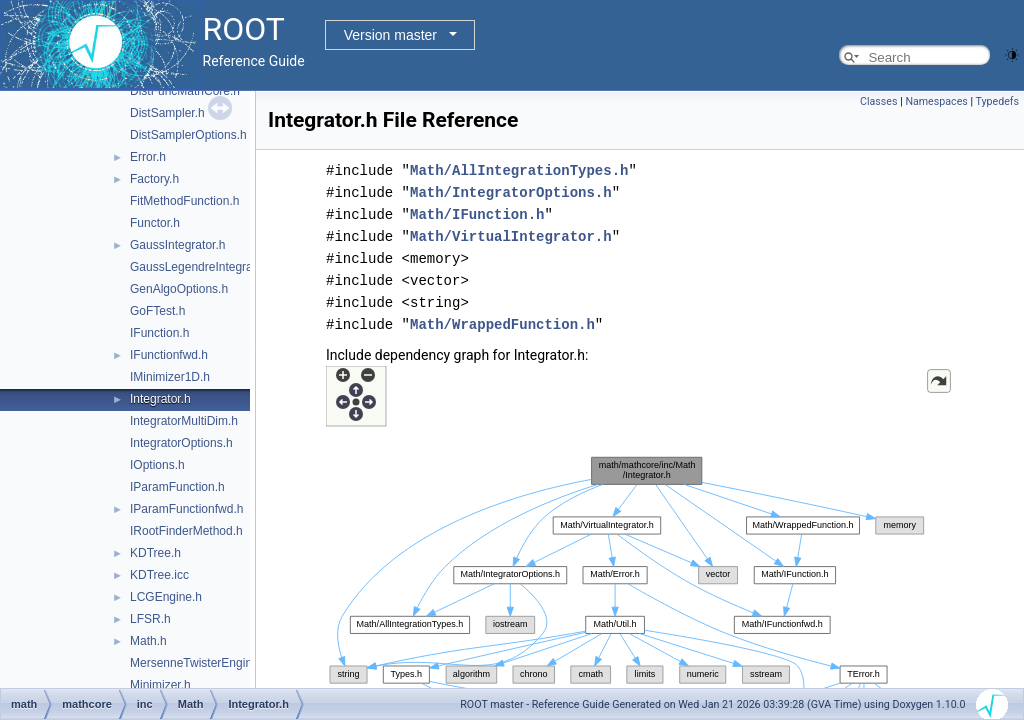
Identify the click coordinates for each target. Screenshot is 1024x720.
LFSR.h (150, 619)
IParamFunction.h (177, 487)
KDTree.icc (159, 575)
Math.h (148, 641)
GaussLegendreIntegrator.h (203, 267)
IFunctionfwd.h (169, 355)
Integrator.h (160, 399)
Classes (878, 101)
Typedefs (997, 101)
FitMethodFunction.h (184, 201)
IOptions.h (157, 465)
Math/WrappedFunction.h (502, 324)
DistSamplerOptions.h (188, 135)
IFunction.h (159, 333)
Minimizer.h (160, 685)
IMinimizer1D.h (170, 377)
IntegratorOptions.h (181, 443)
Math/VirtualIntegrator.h (511, 236)
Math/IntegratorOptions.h (511, 192)
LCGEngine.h (166, 597)
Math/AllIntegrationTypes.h (519, 170)
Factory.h (154, 179)
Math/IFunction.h (477, 214)
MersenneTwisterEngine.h (199, 663)
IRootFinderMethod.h (186, 531)
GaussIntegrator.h (177, 245)
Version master (390, 35)
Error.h (148, 157)
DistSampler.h (167, 113)
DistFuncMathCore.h (185, 91)
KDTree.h (155, 553)
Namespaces (936, 101)
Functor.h (155, 223)
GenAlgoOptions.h (179, 289)
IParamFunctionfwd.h (186, 509)
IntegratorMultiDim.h (184, 421)
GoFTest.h (157, 311)
